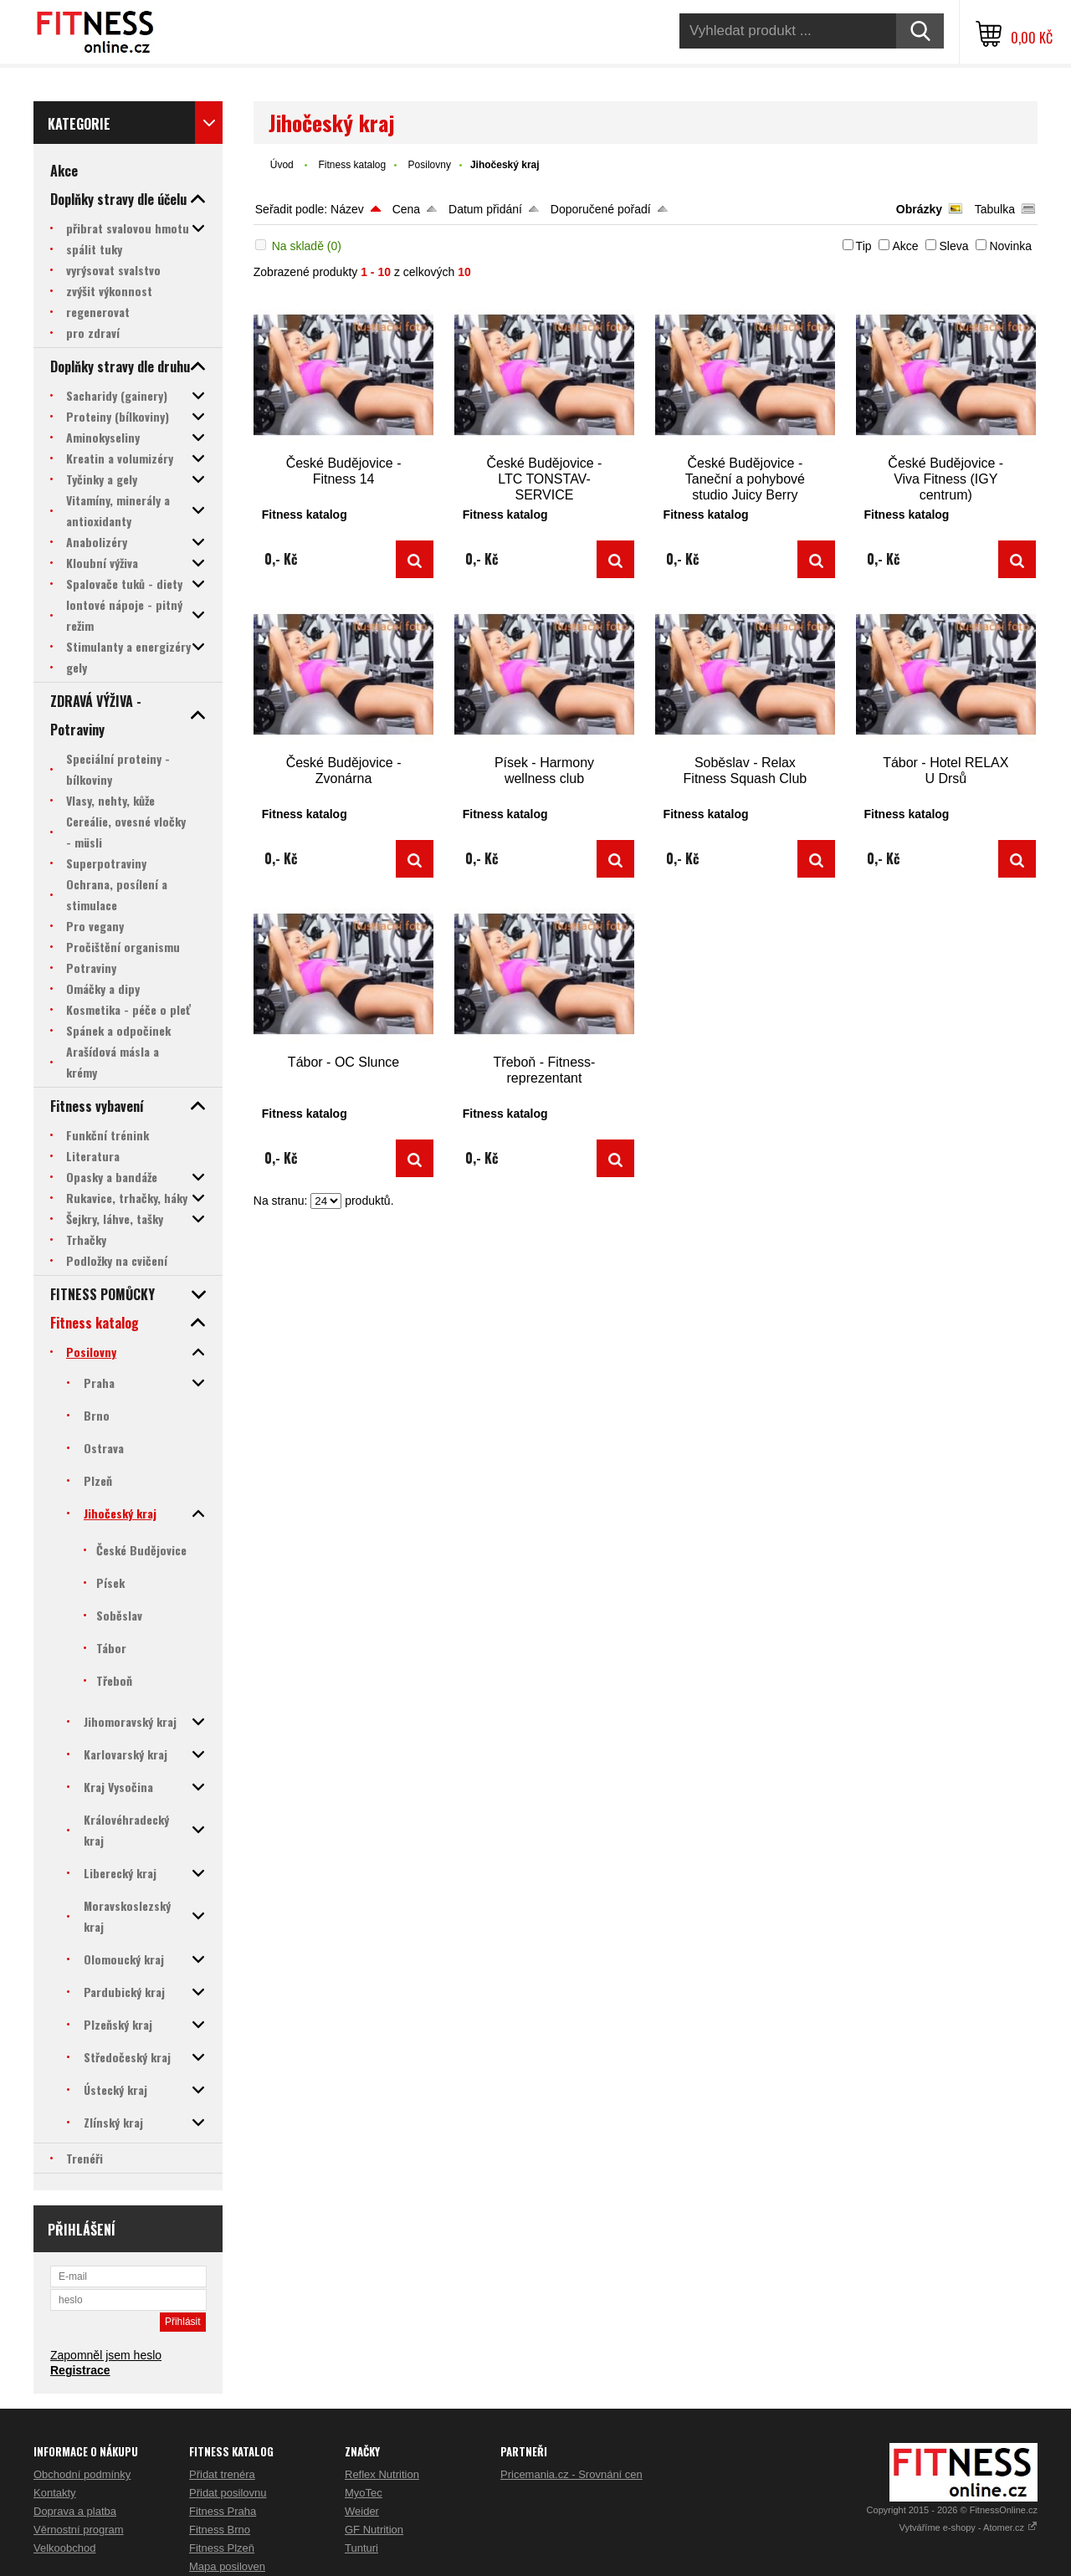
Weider (362, 2511)
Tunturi (361, 2548)
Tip (864, 246)
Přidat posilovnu (228, 2492)
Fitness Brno (219, 2529)
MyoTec (363, 2492)
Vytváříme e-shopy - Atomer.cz (968, 2527)
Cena (406, 209)
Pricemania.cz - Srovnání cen (571, 2474)
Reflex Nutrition (382, 2474)
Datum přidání (485, 209)
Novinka (1010, 246)
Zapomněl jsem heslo (105, 2355)
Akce (905, 246)
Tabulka (995, 209)
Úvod (282, 165)
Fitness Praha (222, 2511)
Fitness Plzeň (221, 2548)
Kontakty (54, 2492)
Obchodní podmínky (82, 2474)
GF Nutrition (374, 2529)
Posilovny (429, 165)
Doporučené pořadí (601, 209)
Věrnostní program (78, 2529)
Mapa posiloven (227, 2566)
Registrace (80, 2370)
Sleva (953, 246)
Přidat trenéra (222, 2474)
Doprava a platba (74, 2511)
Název (347, 209)
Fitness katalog (352, 165)
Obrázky (919, 209)
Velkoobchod (64, 2548)
